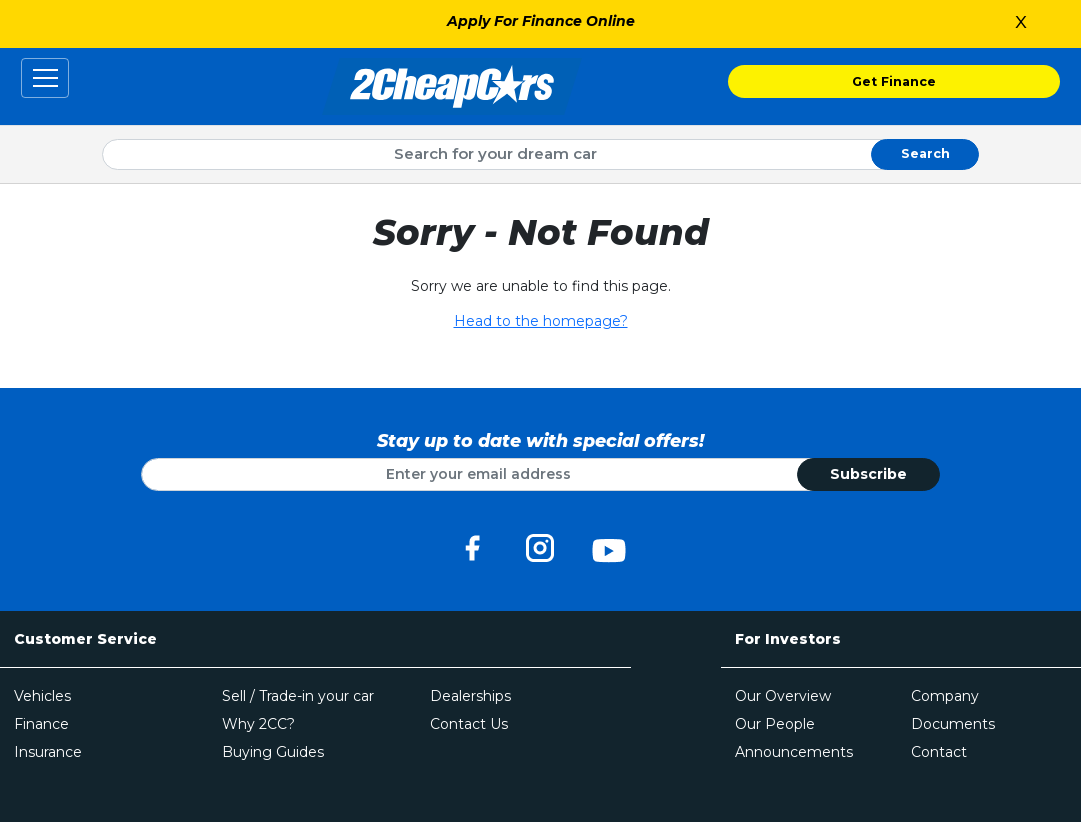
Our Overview (783, 696)
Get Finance (894, 81)
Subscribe (868, 474)
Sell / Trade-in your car (298, 696)
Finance (41, 724)
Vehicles (42, 696)
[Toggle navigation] (45, 78)
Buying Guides (273, 752)
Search (925, 153)
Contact (939, 752)
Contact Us (469, 724)
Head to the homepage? (541, 321)
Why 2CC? (258, 724)
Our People (775, 724)
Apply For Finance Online (541, 21)
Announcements (794, 752)
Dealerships (470, 696)
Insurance (48, 752)
